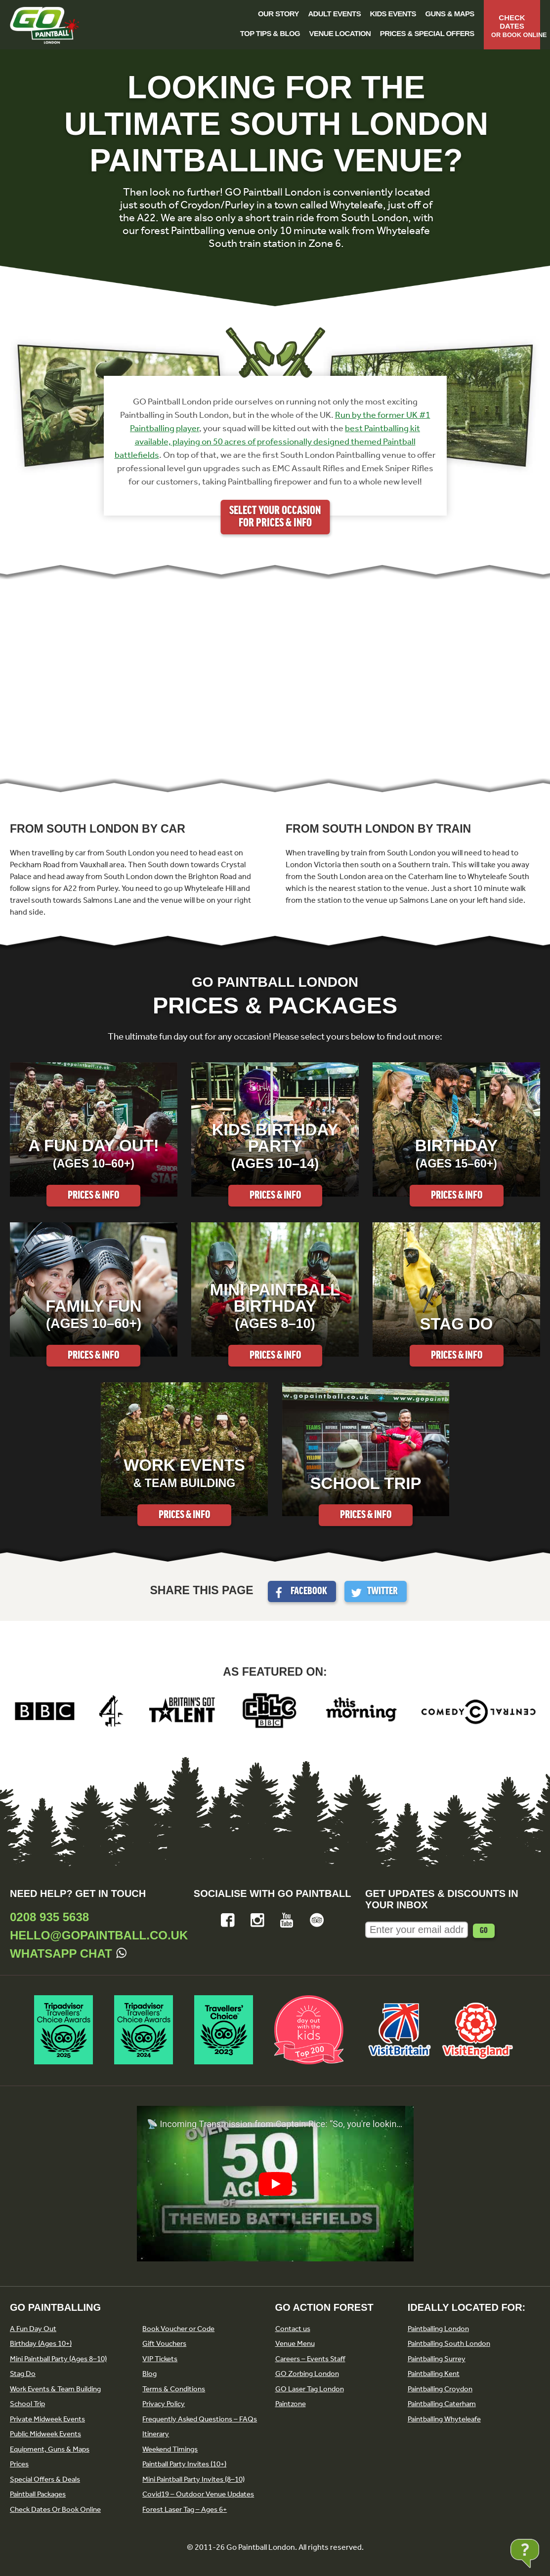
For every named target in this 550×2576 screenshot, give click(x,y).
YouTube (287, 1920)
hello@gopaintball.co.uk (99, 1935)
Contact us (292, 2328)
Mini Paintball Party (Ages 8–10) (58, 2358)
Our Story (278, 13)
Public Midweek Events (45, 2433)
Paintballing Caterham (442, 2403)
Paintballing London (438, 2328)
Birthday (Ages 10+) (41, 2343)
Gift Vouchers (164, 2343)
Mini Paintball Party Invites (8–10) (193, 2479)
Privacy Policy (163, 2403)
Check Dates (515, 26)
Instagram (257, 1920)
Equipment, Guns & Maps (49, 2449)
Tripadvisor (317, 1920)
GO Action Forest (324, 2307)
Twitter (382, 1591)
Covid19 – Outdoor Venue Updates (198, 2494)
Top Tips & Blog (270, 33)
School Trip (27, 2403)
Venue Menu (295, 2343)
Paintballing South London (449, 2343)
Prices (19, 2463)
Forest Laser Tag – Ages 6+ (184, 2509)
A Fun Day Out (33, 2328)
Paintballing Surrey (436, 2358)
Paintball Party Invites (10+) (184, 2463)
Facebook (309, 1591)
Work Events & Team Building (55, 2388)
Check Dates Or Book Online (55, 2509)
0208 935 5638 (49, 1917)
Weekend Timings (170, 2449)
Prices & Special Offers (427, 33)
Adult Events (334, 13)
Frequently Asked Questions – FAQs (199, 2419)
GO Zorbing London (307, 2373)
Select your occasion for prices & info (275, 517)
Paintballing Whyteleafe (444, 2419)
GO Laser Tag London (309, 2388)
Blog (149, 2373)
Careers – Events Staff (310, 2358)
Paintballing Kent (434, 2373)
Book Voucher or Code (178, 2328)
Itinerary (155, 2433)
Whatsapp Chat (61, 1953)
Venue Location (340, 33)
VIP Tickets (159, 2358)
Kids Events (393, 13)
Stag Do (23, 2373)
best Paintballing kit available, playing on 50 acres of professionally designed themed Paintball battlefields (268, 441)
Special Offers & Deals (45, 2479)
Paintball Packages (38, 2494)
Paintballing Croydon (440, 2388)
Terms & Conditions (173, 2388)
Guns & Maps (449, 13)
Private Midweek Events (47, 2419)
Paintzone (290, 2403)
